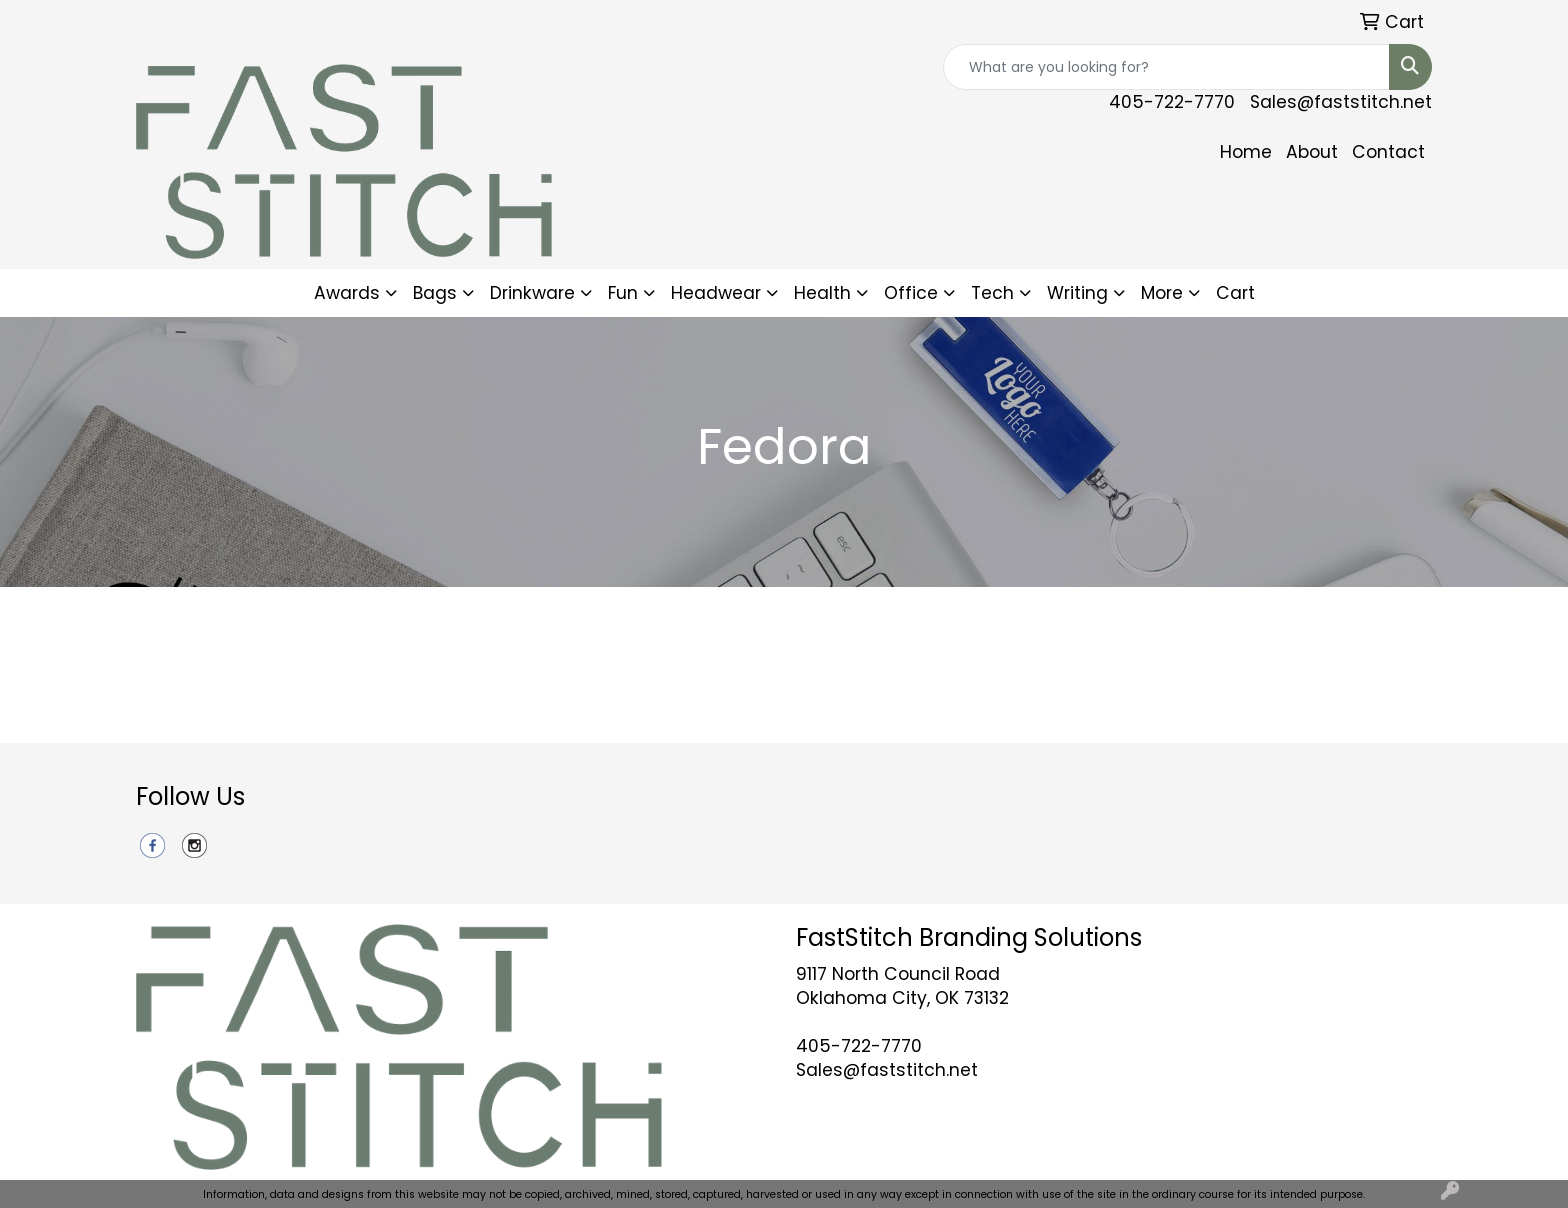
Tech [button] (992, 293)
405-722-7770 (1172, 102)
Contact (1388, 152)
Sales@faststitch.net (1341, 102)
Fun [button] (623, 293)
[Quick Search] (1166, 67)
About (1312, 152)
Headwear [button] (716, 293)
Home (1246, 152)
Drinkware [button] (532, 293)
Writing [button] (1077, 293)
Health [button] (822, 293)
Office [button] (911, 293)
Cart (1235, 293)
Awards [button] (347, 293)
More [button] (1162, 293)
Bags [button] (435, 293)
